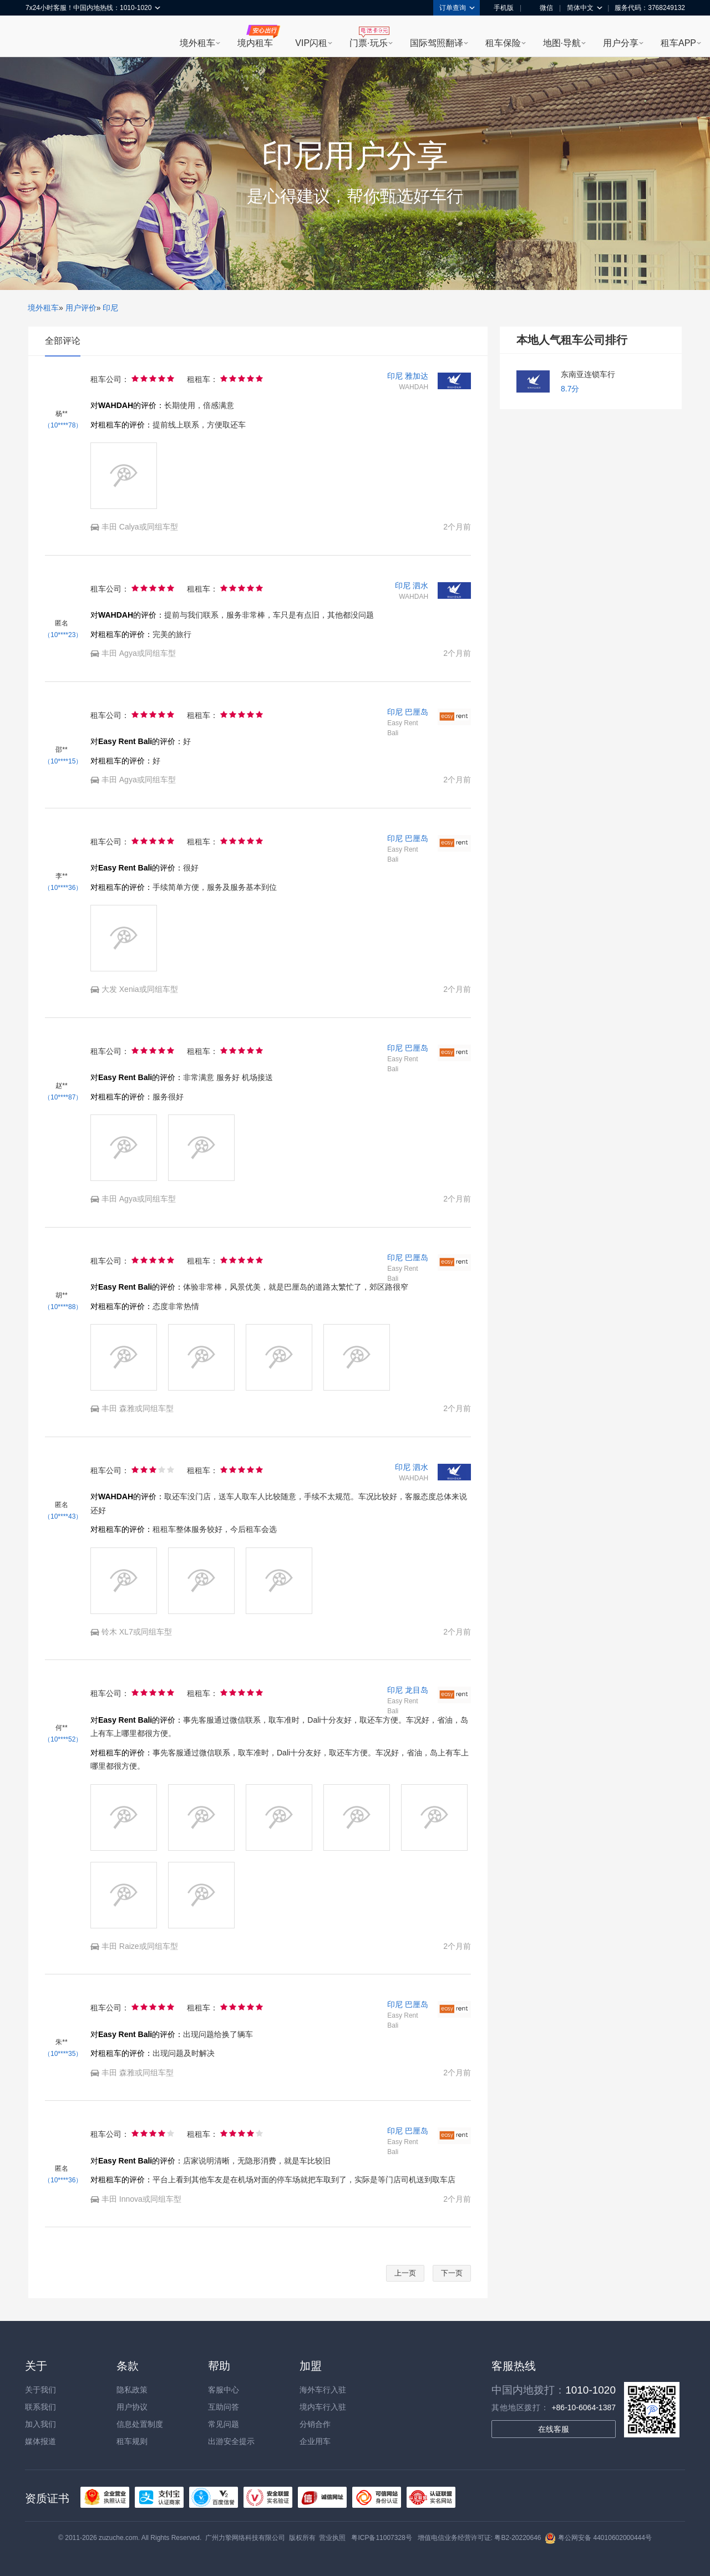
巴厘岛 (416, 711)
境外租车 (197, 43)
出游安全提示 (231, 2441)
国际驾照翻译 (436, 43)
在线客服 (553, 2429)
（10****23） (63, 635)
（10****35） (63, 2054)
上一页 (405, 2273)
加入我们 (40, 2424)
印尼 (110, 307)
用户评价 (81, 307)
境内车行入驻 (323, 2406)
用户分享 (620, 43)
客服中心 (223, 2389)
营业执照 (332, 2538)
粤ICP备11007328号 (381, 2538)
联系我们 (40, 2406)
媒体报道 (40, 2441)
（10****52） (63, 1739)
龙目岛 (416, 1690)
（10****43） (63, 1516)
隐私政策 (132, 2389)
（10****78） (63, 425)
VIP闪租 (311, 43)
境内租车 (255, 43)
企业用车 (315, 2441)
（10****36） (63, 888)
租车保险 (503, 43)
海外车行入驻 (323, 2389)
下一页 (452, 2273)
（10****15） (63, 761)
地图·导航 (562, 43)
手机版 (500, 8)
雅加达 (416, 375)
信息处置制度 (139, 2424)
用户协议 (132, 2406)
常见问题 (223, 2424)
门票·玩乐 (368, 43)
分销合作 (315, 2424)
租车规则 (132, 2441)
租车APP (678, 43)
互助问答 (223, 2406)
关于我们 (40, 2389)
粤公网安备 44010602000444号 (598, 2538)
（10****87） (63, 1097)
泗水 (420, 585)
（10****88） (63, 1307)
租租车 (39, 37)
